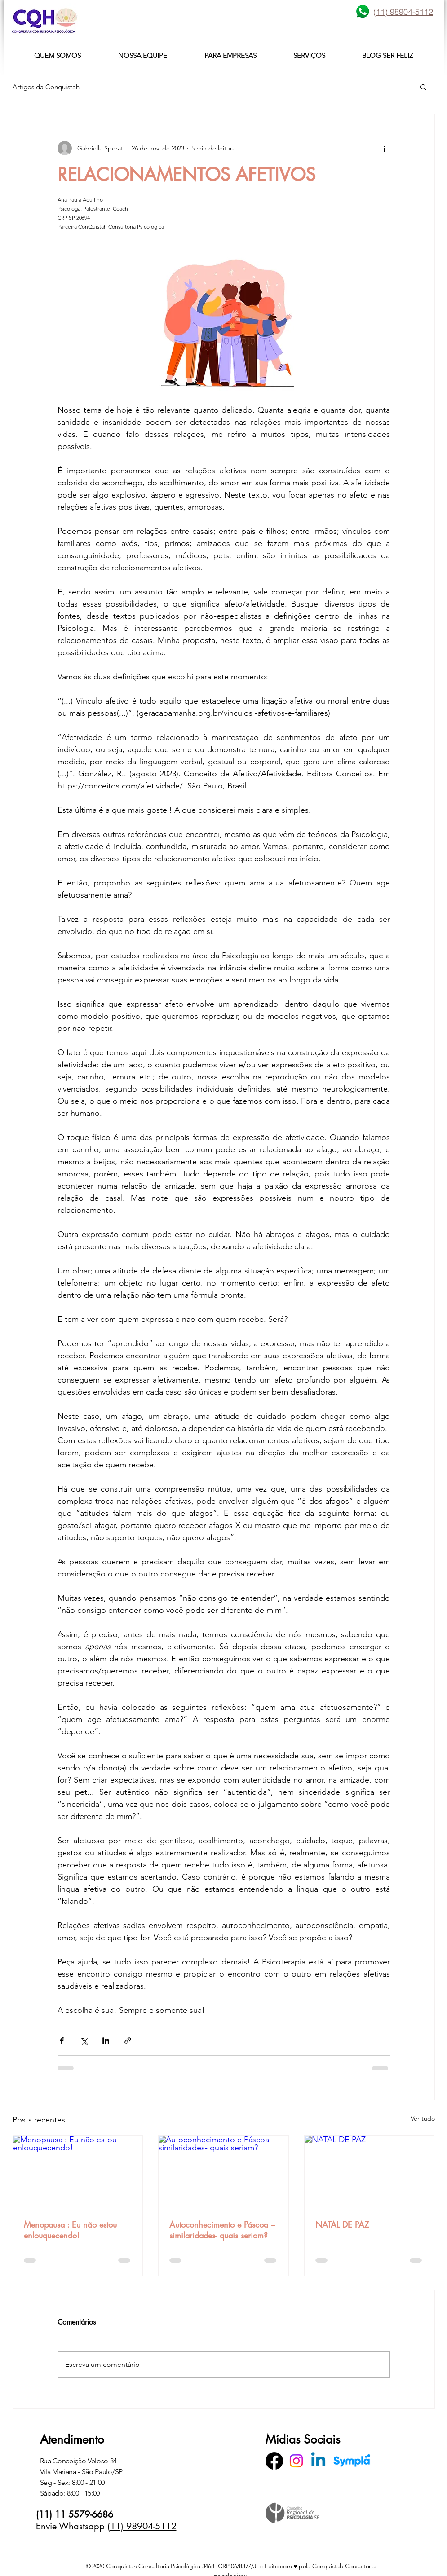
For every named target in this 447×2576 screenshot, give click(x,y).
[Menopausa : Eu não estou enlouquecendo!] (78, 2172)
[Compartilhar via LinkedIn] (106, 2040)
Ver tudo (423, 2118)
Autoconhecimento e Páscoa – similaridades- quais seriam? (222, 2230)
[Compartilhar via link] (128, 2040)
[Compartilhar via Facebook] (62, 2040)
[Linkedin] (318, 2461)
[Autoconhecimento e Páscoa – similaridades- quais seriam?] (223, 2172)
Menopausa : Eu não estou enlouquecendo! (70, 2230)
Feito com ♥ (282, 2566)
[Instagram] (296, 2461)
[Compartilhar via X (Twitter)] (84, 2040)
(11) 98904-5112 (142, 2526)
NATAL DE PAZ (342, 2224)
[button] (423, 86)
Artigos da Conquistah (46, 87)
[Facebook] (274, 2461)
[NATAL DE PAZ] (369, 2172)
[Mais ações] (384, 148)
